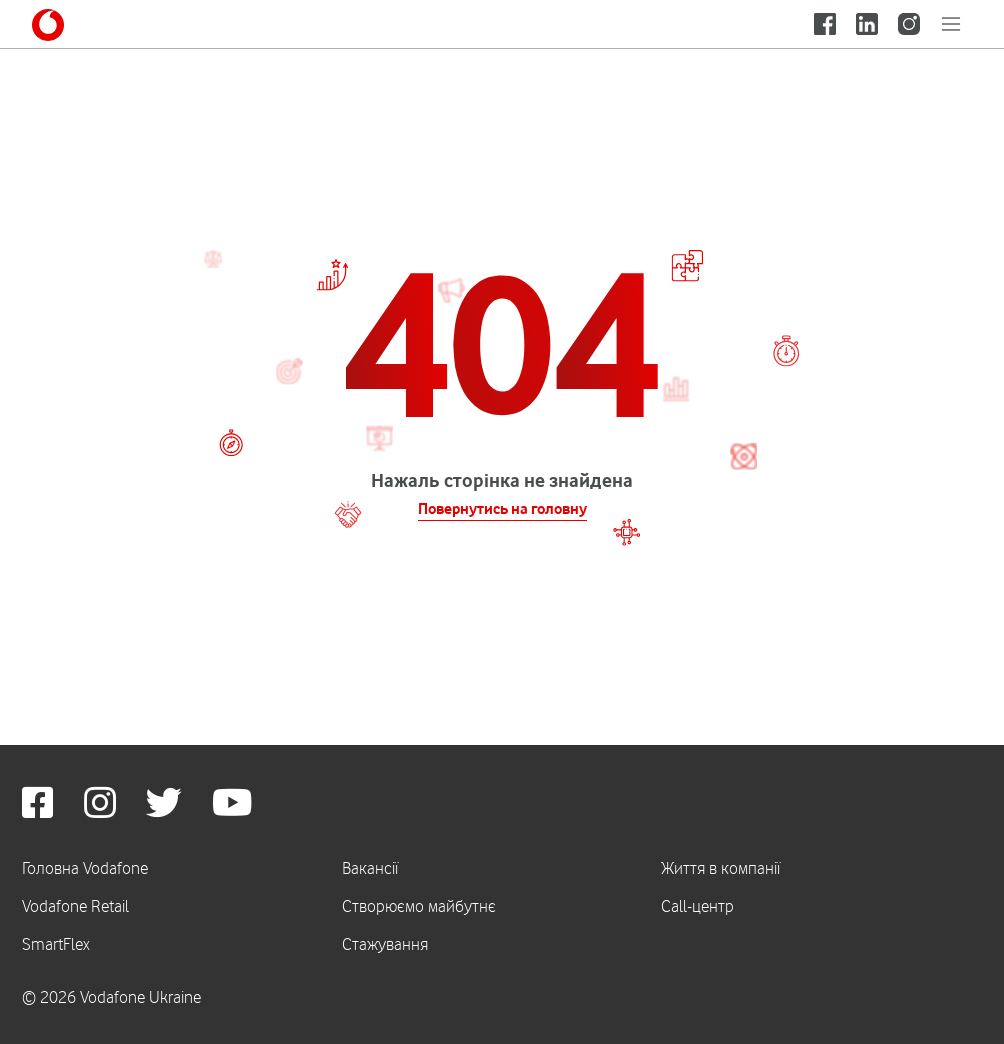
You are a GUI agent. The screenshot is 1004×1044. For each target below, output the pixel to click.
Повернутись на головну (502, 509)
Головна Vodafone (85, 868)
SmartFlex (56, 944)
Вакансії (370, 868)
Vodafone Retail (75, 906)
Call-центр (697, 906)
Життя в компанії (720, 868)
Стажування (385, 944)
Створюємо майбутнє (419, 906)
